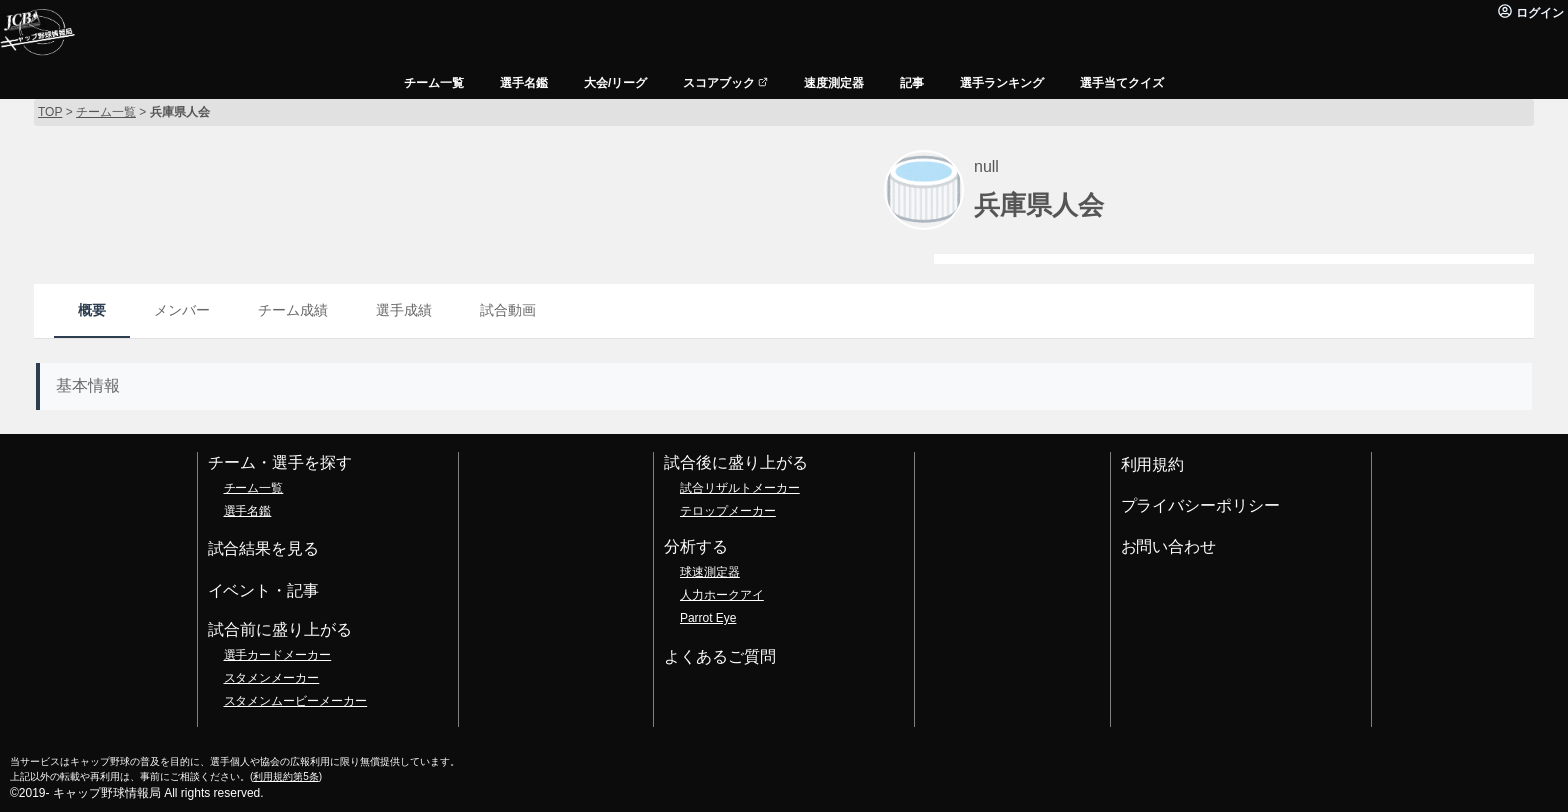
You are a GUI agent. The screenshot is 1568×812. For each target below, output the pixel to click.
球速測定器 (710, 572)
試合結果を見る (264, 548)
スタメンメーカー (272, 678)
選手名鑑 (248, 511)
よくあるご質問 (720, 656)
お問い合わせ (1169, 546)
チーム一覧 (254, 488)
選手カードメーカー (278, 655)
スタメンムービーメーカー (296, 701)
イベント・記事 (264, 590)
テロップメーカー (728, 511)
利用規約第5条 (285, 776)
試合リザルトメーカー (740, 488)
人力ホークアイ (722, 595)
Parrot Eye (708, 618)
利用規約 (1153, 464)
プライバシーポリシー (1201, 505)
